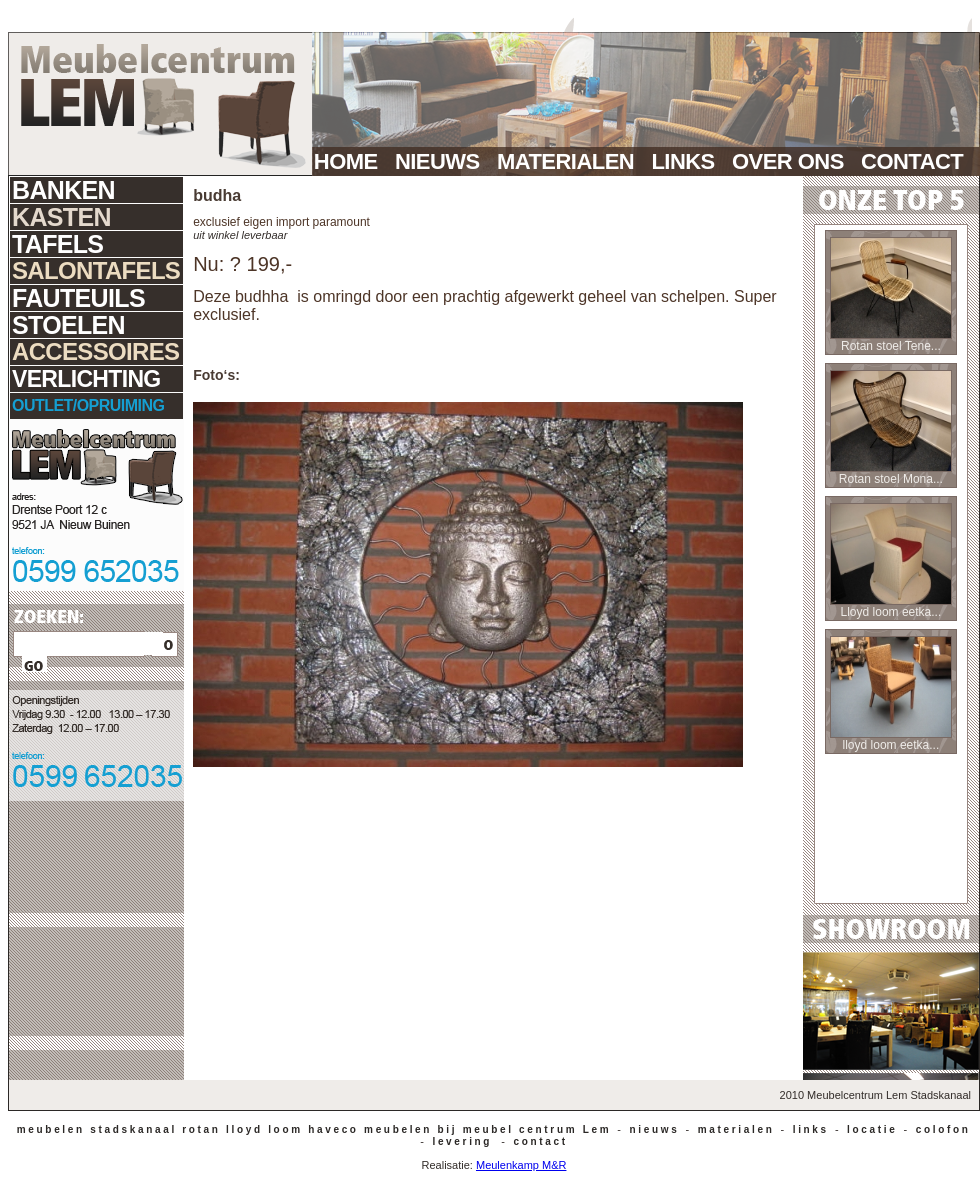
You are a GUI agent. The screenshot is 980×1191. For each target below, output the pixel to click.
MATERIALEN (571, 161)
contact (538, 1141)
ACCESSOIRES (95, 351)
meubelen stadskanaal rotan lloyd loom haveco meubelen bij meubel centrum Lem (311, 1129)
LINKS (688, 161)
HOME (351, 161)
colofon (940, 1129)
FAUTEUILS (78, 298)
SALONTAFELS (96, 270)
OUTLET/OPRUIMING (88, 405)
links (808, 1129)
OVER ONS (793, 161)
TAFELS (57, 244)
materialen (733, 1129)
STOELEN (68, 325)
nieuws (651, 1129)
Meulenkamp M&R (521, 1165)
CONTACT (920, 161)
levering (459, 1141)
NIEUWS (443, 161)
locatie (870, 1129)
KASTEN (61, 217)
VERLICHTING (86, 379)
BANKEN (63, 190)
